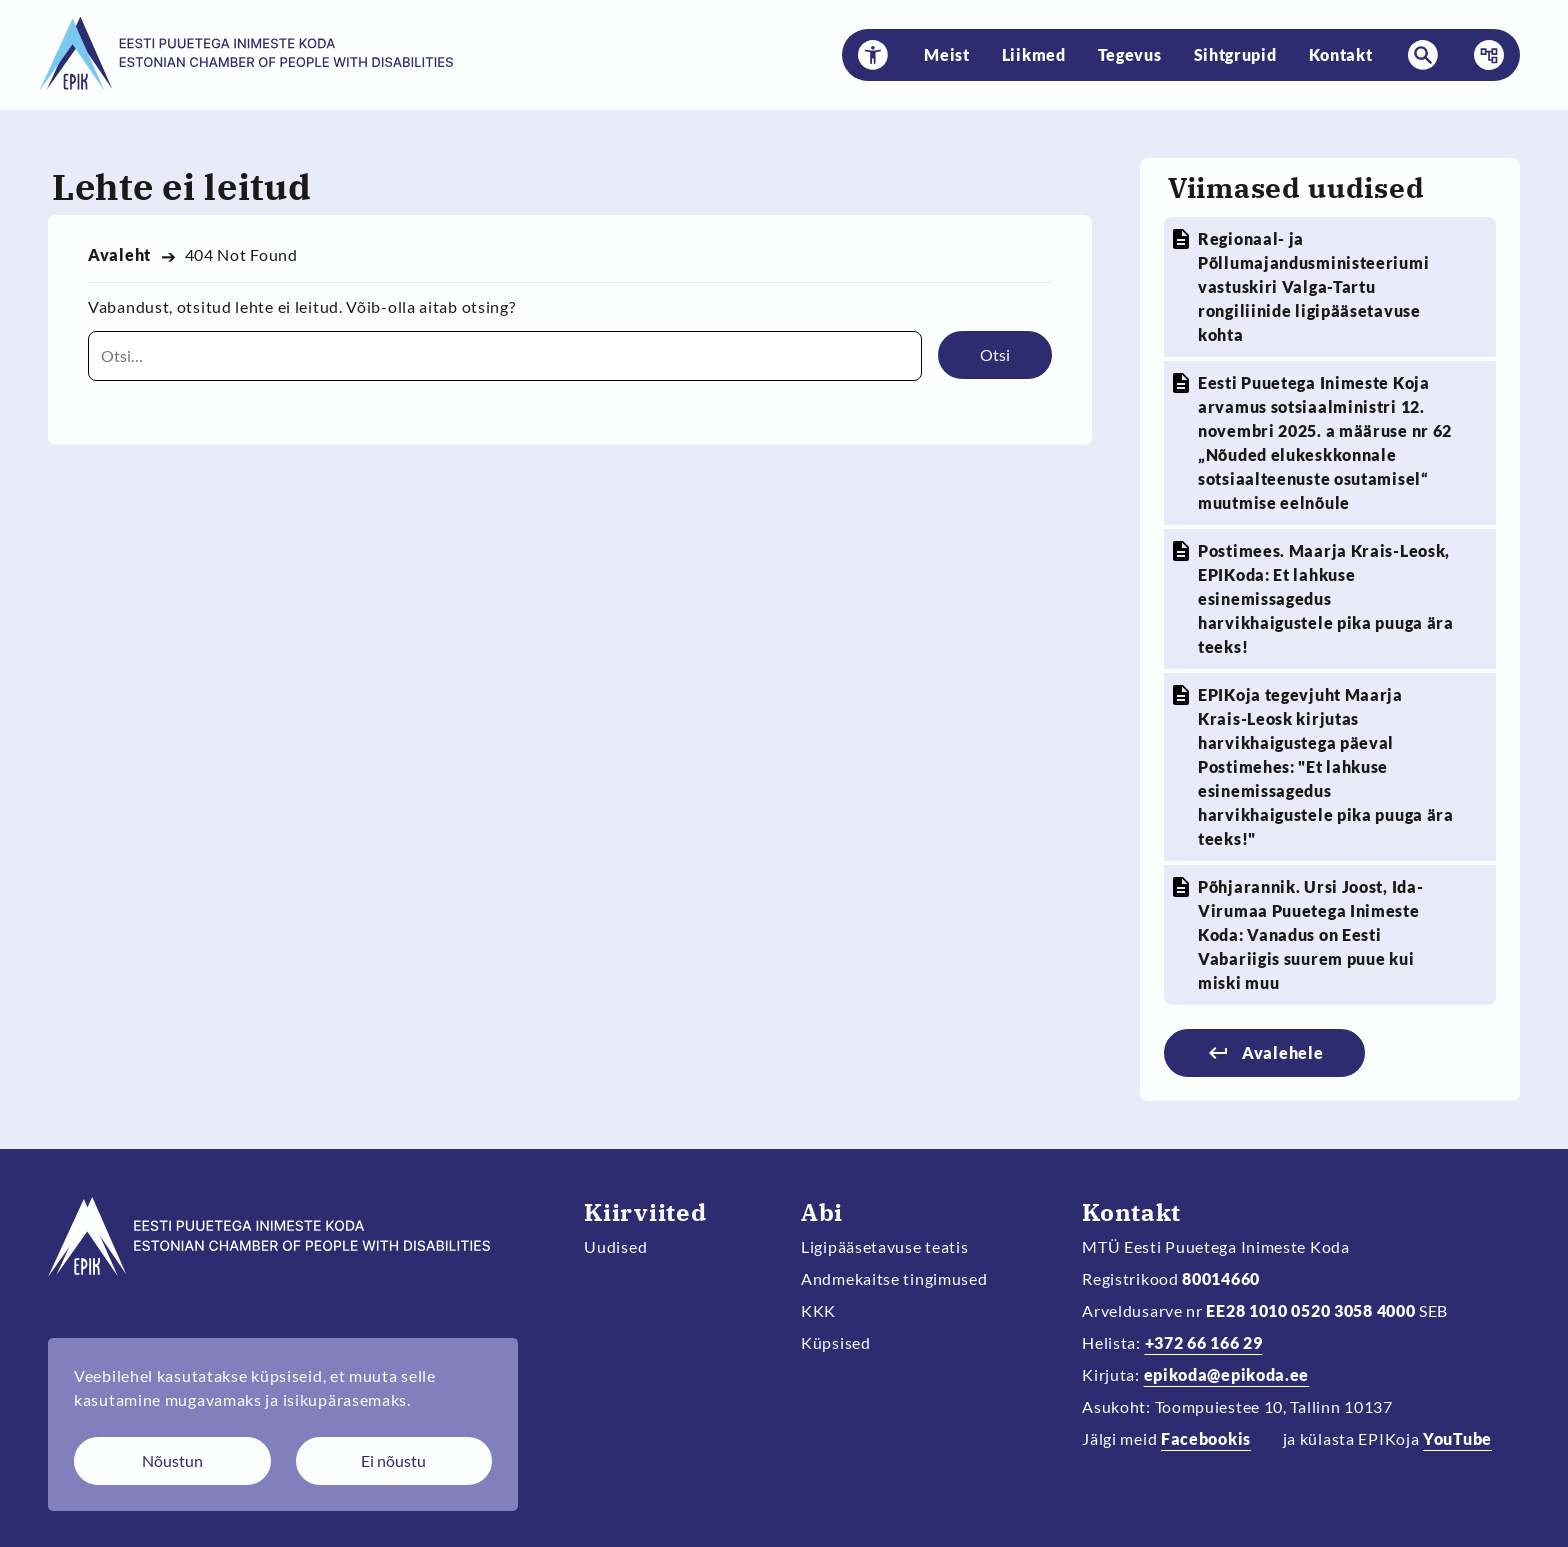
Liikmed (1034, 54)
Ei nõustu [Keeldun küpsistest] (393, 1460)
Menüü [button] (1483, 55)
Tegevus (1130, 54)
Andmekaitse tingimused (894, 1278)
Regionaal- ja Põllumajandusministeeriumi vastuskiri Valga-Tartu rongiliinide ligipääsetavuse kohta (1313, 286)
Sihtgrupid (1235, 54)
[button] (873, 55)
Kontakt (1341, 54)
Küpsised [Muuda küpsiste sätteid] (836, 1342)
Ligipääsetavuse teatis (885, 1246)
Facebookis (1206, 1438)
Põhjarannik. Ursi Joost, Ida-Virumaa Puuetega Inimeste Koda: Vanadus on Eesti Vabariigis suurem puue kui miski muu (1310, 934)
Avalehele (1282, 1052)
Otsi (995, 354)
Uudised (615, 1246)
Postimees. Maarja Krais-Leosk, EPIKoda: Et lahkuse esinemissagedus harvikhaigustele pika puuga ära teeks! (1326, 598)
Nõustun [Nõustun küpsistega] (172, 1460)
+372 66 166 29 (1204, 1342)
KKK (818, 1310)
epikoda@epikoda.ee (1227, 1374)
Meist (947, 54)
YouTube (1457, 1438)
